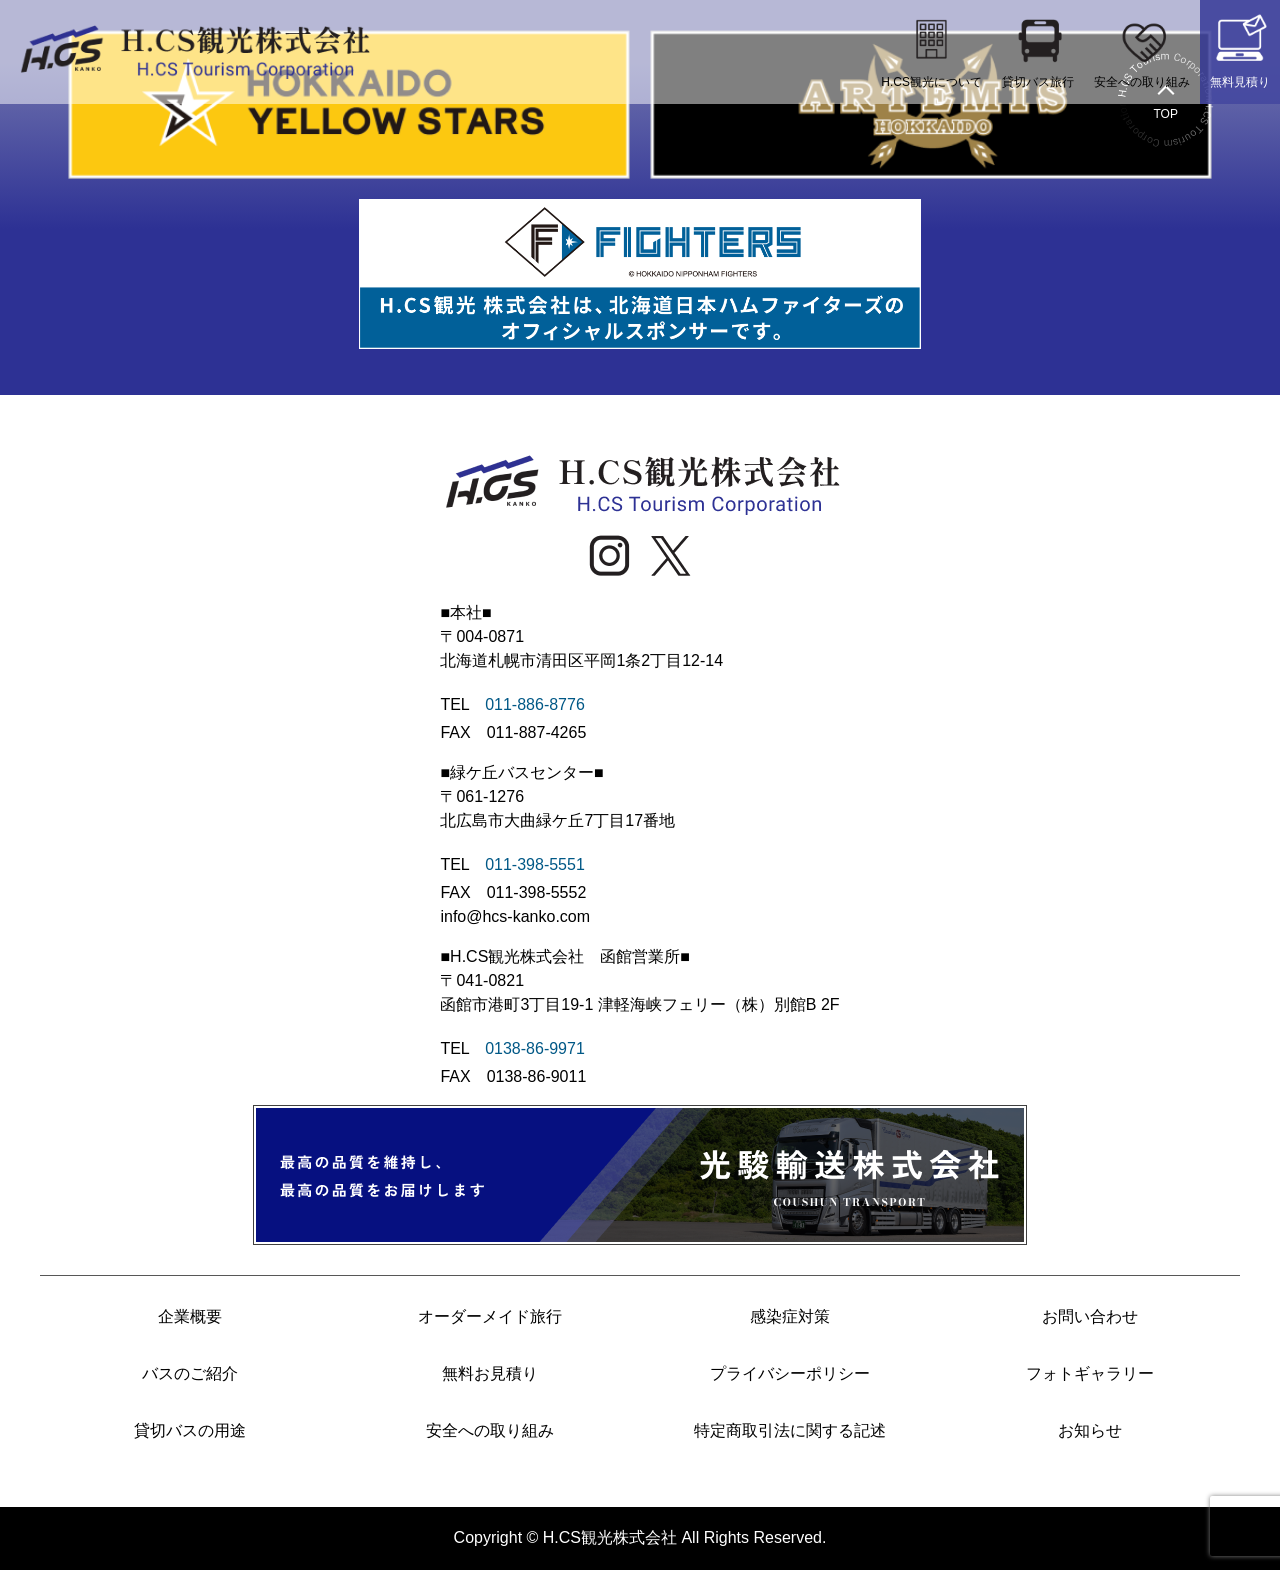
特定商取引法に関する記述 (790, 1430)
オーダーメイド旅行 (490, 1316)
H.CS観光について (931, 49)
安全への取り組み (1142, 49)
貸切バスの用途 (190, 1430)
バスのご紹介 (190, 1373)
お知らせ (1090, 1430)
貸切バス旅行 (1038, 49)
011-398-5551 (535, 864)
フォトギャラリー (1090, 1373)
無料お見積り (490, 1373)
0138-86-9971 (535, 1048)
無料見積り (1240, 49)
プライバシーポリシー (790, 1373)
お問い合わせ (1090, 1316)
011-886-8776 (535, 704)
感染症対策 (790, 1316)
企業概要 (190, 1316)
